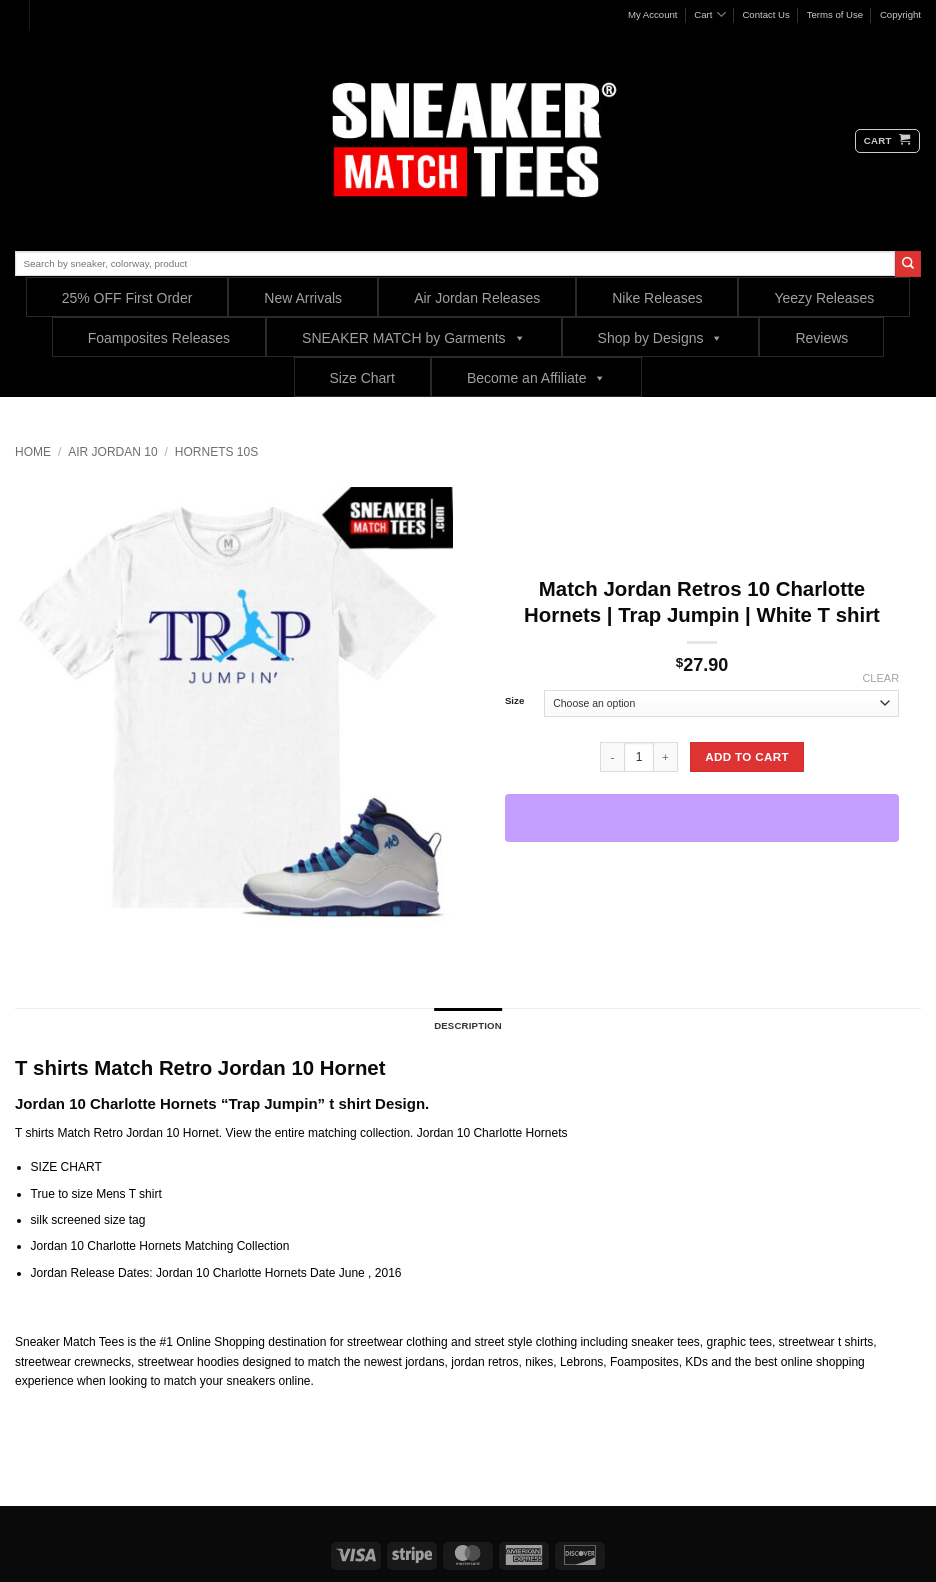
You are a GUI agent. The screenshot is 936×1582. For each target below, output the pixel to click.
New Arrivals (303, 298)
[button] (887, 141)
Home (33, 452)
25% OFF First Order (127, 298)
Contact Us (765, 14)
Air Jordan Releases (477, 298)
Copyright (900, 14)
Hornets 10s (216, 452)
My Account (653, 14)
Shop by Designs (661, 337)
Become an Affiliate (537, 377)
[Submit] (908, 264)
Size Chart (362, 378)
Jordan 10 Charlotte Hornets (492, 1133)
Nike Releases (657, 298)
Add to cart (747, 756)
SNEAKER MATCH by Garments (414, 337)
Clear (880, 678)
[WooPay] (702, 818)
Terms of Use (835, 14)
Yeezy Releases (824, 298)
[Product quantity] (639, 757)
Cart (709, 14)
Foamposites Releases (159, 338)
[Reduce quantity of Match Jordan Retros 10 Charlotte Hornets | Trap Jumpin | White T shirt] (612, 757)
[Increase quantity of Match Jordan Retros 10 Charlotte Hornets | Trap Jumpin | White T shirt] (666, 757)
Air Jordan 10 (112, 452)
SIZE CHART (66, 1167)
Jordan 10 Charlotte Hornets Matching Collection (160, 1246)
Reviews (821, 338)
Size (514, 701)
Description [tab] (468, 1025)
